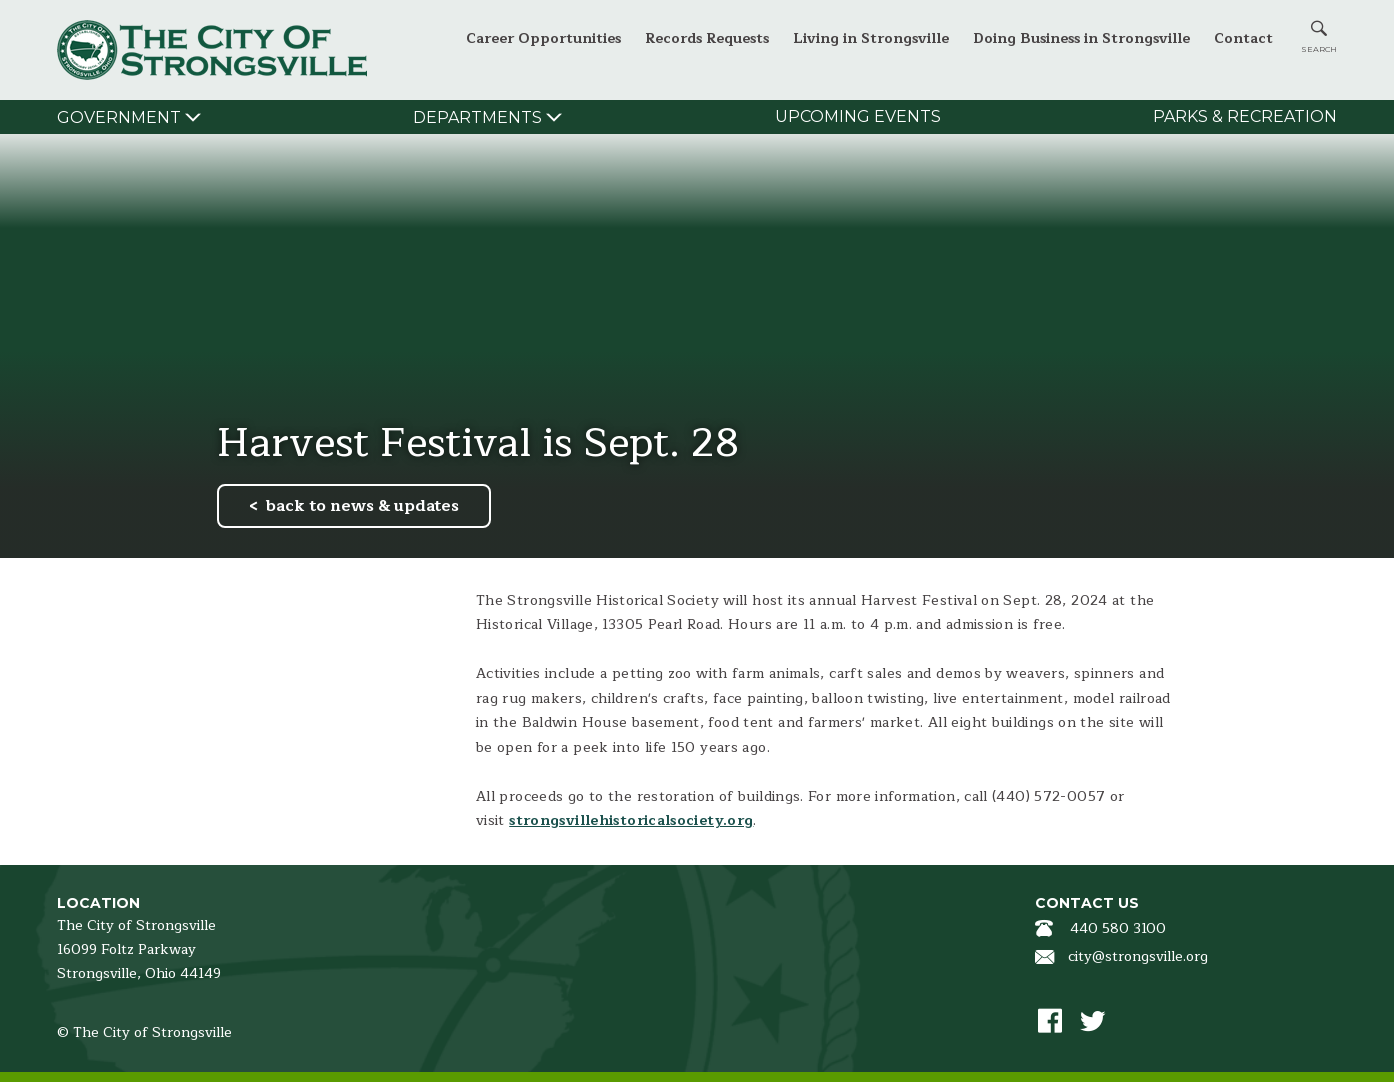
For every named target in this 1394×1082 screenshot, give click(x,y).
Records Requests (707, 38)
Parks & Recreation (1245, 116)
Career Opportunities (543, 38)
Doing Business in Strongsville (1081, 38)
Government (119, 117)
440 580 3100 (1118, 928)
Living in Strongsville (871, 38)
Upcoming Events (858, 116)
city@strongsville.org (1138, 956)
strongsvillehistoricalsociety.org (631, 820)
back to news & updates (362, 506)
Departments (477, 117)
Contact (1243, 38)
